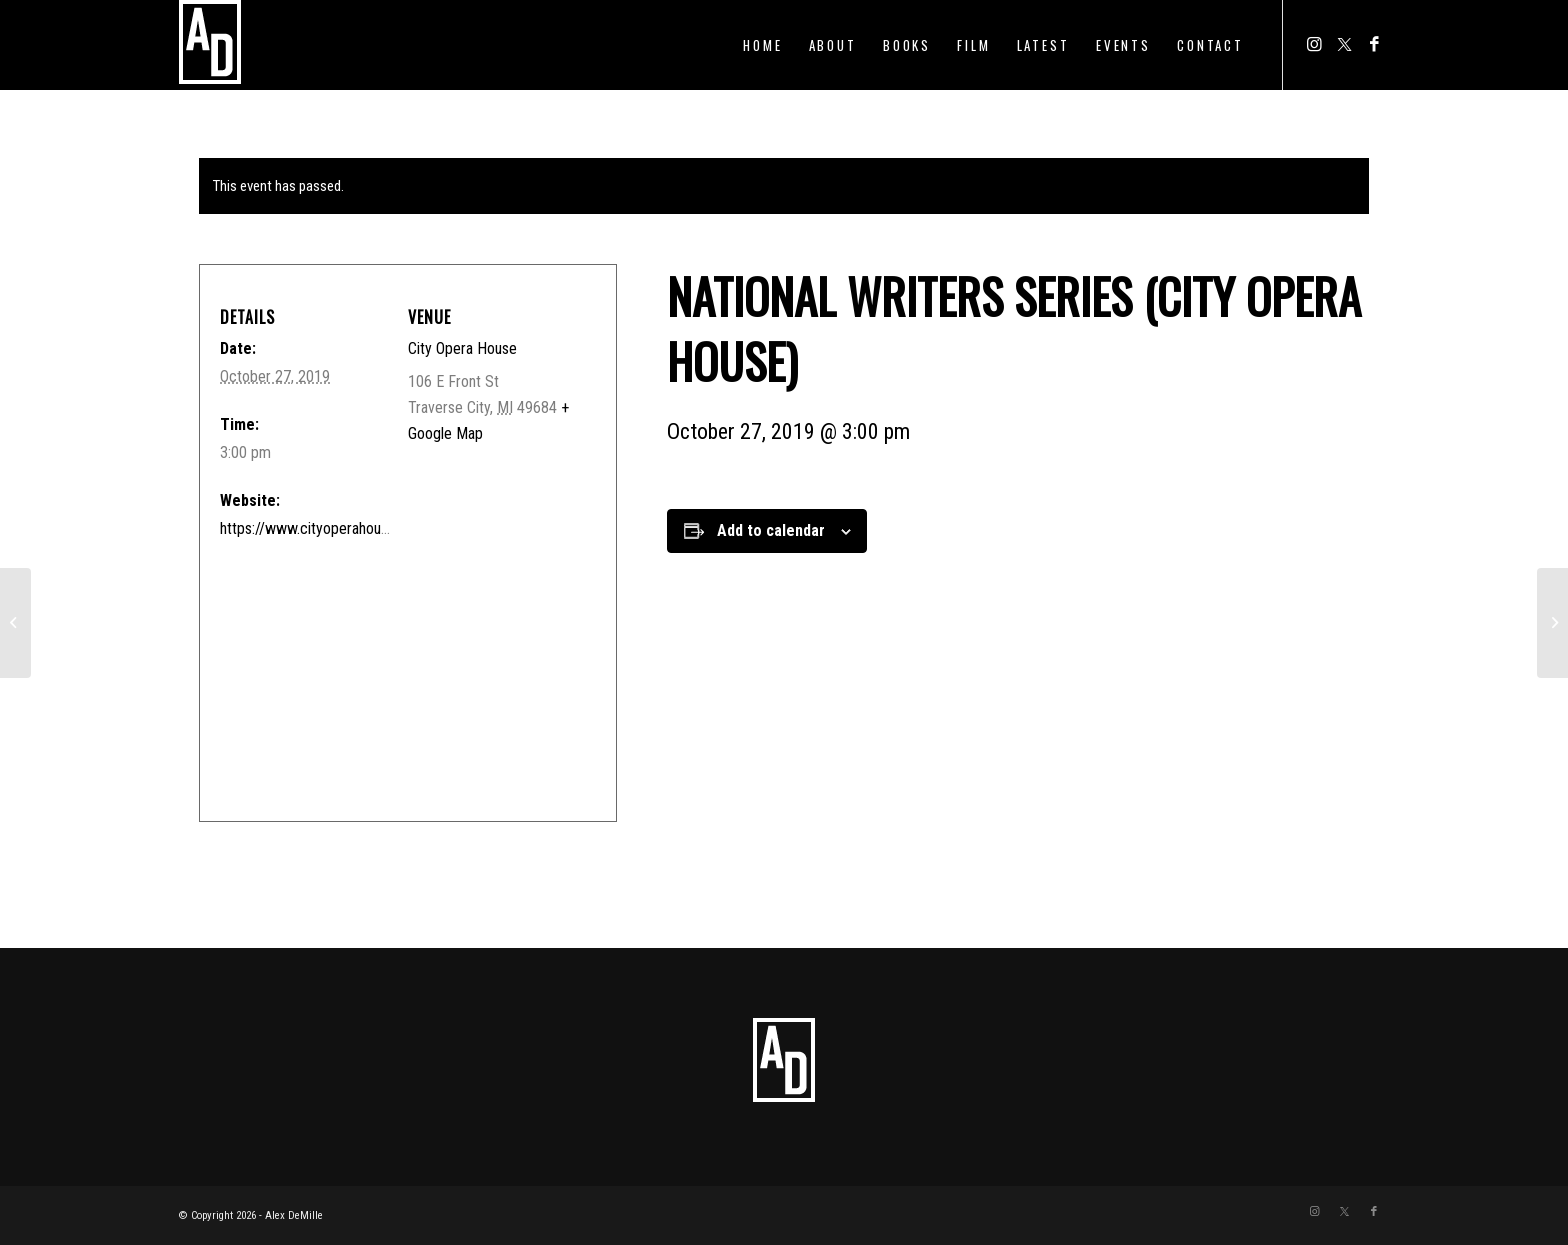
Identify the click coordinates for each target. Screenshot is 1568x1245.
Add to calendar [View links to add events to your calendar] (771, 530)
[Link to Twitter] (1344, 44)
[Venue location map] (400, 670)
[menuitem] (762, 45)
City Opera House (462, 348)
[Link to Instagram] (1314, 44)
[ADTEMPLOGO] (210, 45)
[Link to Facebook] (1374, 44)
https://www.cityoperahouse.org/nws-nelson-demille (383, 528)
